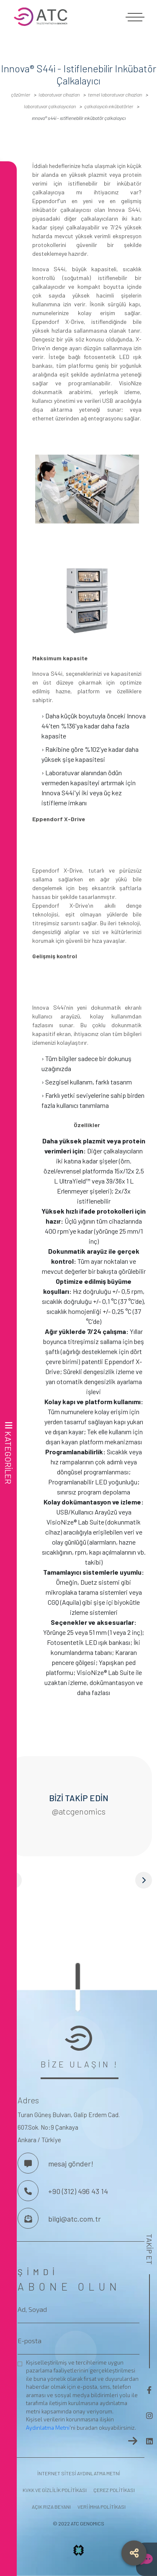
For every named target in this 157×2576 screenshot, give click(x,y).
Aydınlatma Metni (47, 2427)
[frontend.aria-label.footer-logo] (78, 2038)
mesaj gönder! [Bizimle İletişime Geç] (70, 2163)
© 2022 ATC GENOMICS (78, 2523)
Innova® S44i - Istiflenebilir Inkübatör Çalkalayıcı (79, 118)
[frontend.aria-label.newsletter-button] (132, 2441)
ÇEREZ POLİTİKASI (114, 2490)
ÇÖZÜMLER (20, 94)
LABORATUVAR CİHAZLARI (59, 94)
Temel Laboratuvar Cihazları (115, 94)
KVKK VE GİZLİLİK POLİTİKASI (55, 2490)
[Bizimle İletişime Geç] (28, 2163)
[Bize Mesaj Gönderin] (28, 2218)
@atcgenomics (78, 1811)
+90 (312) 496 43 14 (78, 2191)
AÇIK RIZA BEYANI (51, 2507)
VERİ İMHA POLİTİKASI (101, 2507)
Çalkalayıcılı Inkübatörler (108, 106)
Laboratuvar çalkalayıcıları (50, 106)
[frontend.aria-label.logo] (78, 16)
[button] (78, 1880)
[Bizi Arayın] (28, 2190)
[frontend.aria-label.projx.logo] (79, 2553)
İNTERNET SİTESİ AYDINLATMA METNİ (78, 2473)
